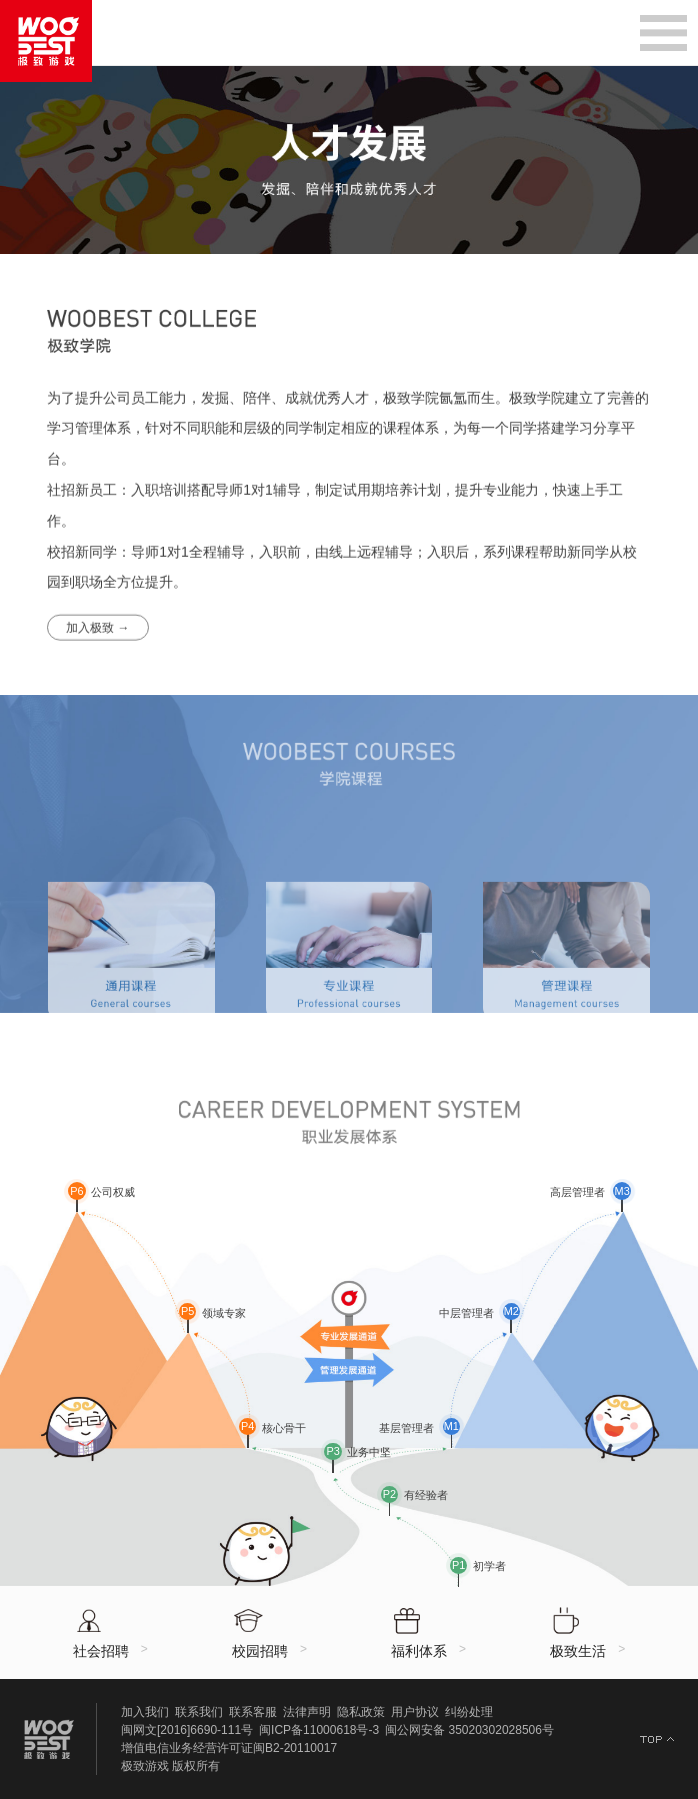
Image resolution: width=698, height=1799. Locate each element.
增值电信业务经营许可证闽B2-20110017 (229, 1748)
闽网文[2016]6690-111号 (187, 1730)
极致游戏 (145, 1766)
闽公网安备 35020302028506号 (469, 1730)
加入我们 (145, 1712)
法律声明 (307, 1712)
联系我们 (199, 1712)
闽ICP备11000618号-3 (319, 1730)
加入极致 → (97, 645)
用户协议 (415, 1712)
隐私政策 (361, 1712)
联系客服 (253, 1712)
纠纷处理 (469, 1712)
